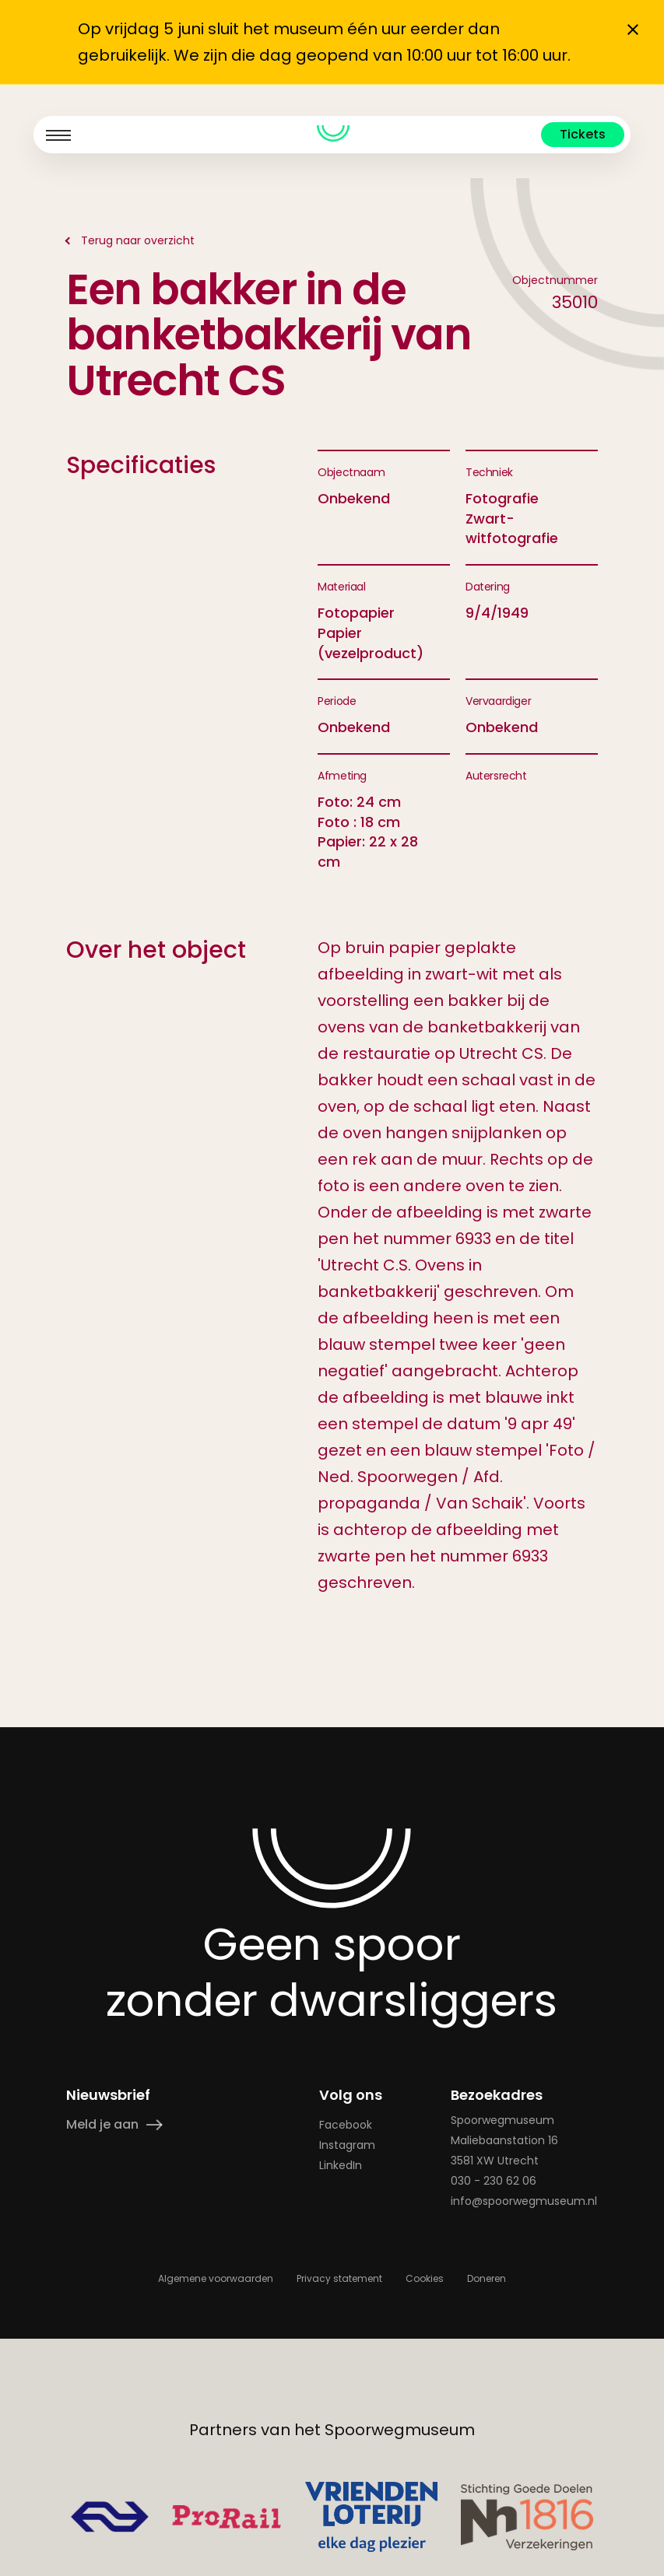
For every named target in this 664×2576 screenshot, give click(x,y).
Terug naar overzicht (138, 240)
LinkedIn (340, 2165)
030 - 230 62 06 (494, 2181)
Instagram (347, 2145)
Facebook (345, 2125)
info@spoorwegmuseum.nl (524, 2201)
